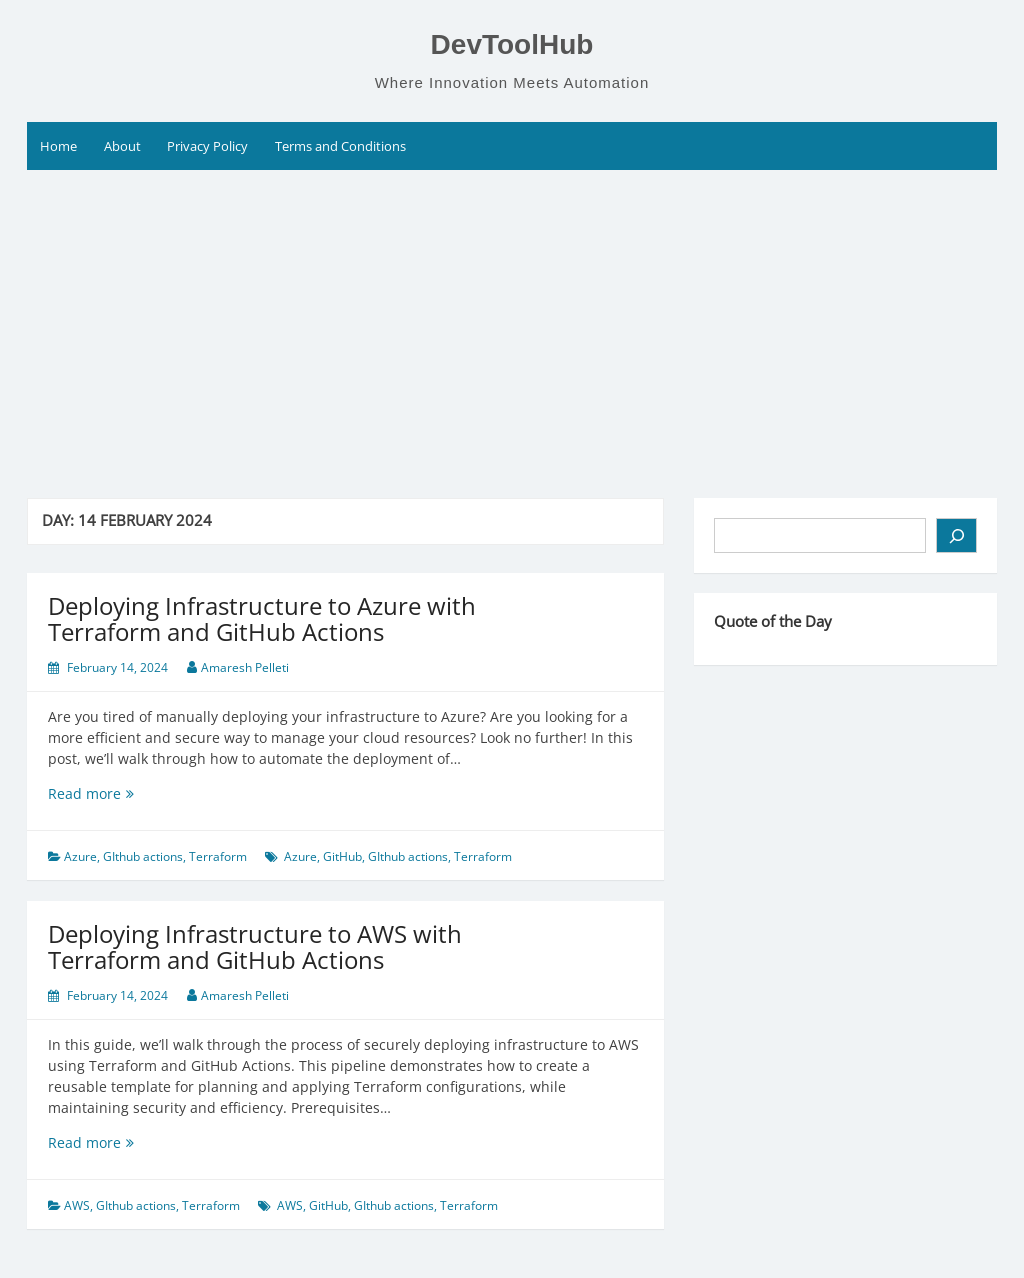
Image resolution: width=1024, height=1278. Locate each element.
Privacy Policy (207, 146)
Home (58, 146)
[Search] (956, 535)
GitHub (342, 856)
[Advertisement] (512, 320)
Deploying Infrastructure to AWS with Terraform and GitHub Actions (255, 946)
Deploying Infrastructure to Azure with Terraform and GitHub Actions (262, 618)
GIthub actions (143, 856)
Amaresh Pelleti (245, 667)
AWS (77, 1205)
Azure (80, 856)
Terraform (218, 856)
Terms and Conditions (340, 146)
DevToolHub (512, 44)
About (122, 146)
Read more (131, 793)
